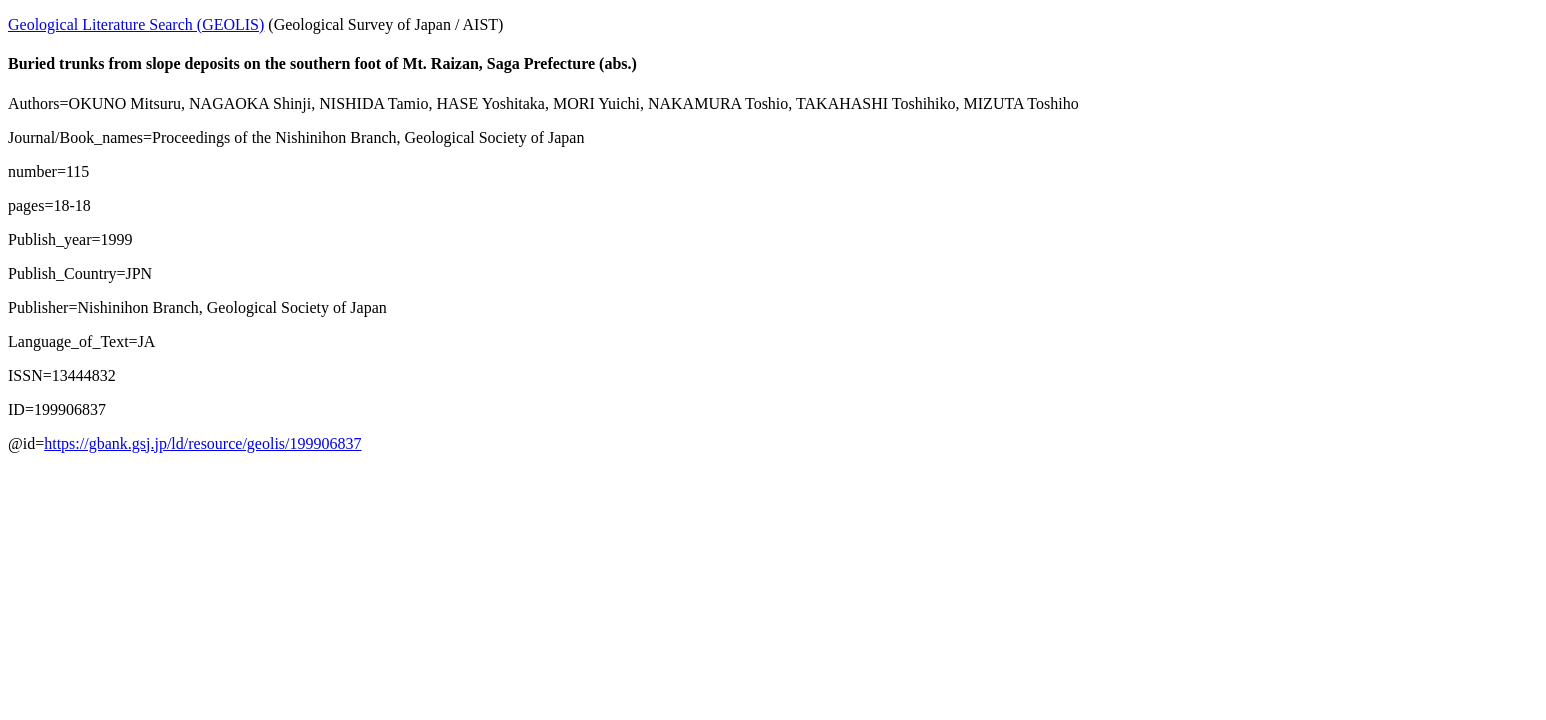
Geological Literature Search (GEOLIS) (136, 24)
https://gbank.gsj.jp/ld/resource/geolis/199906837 (202, 443)
